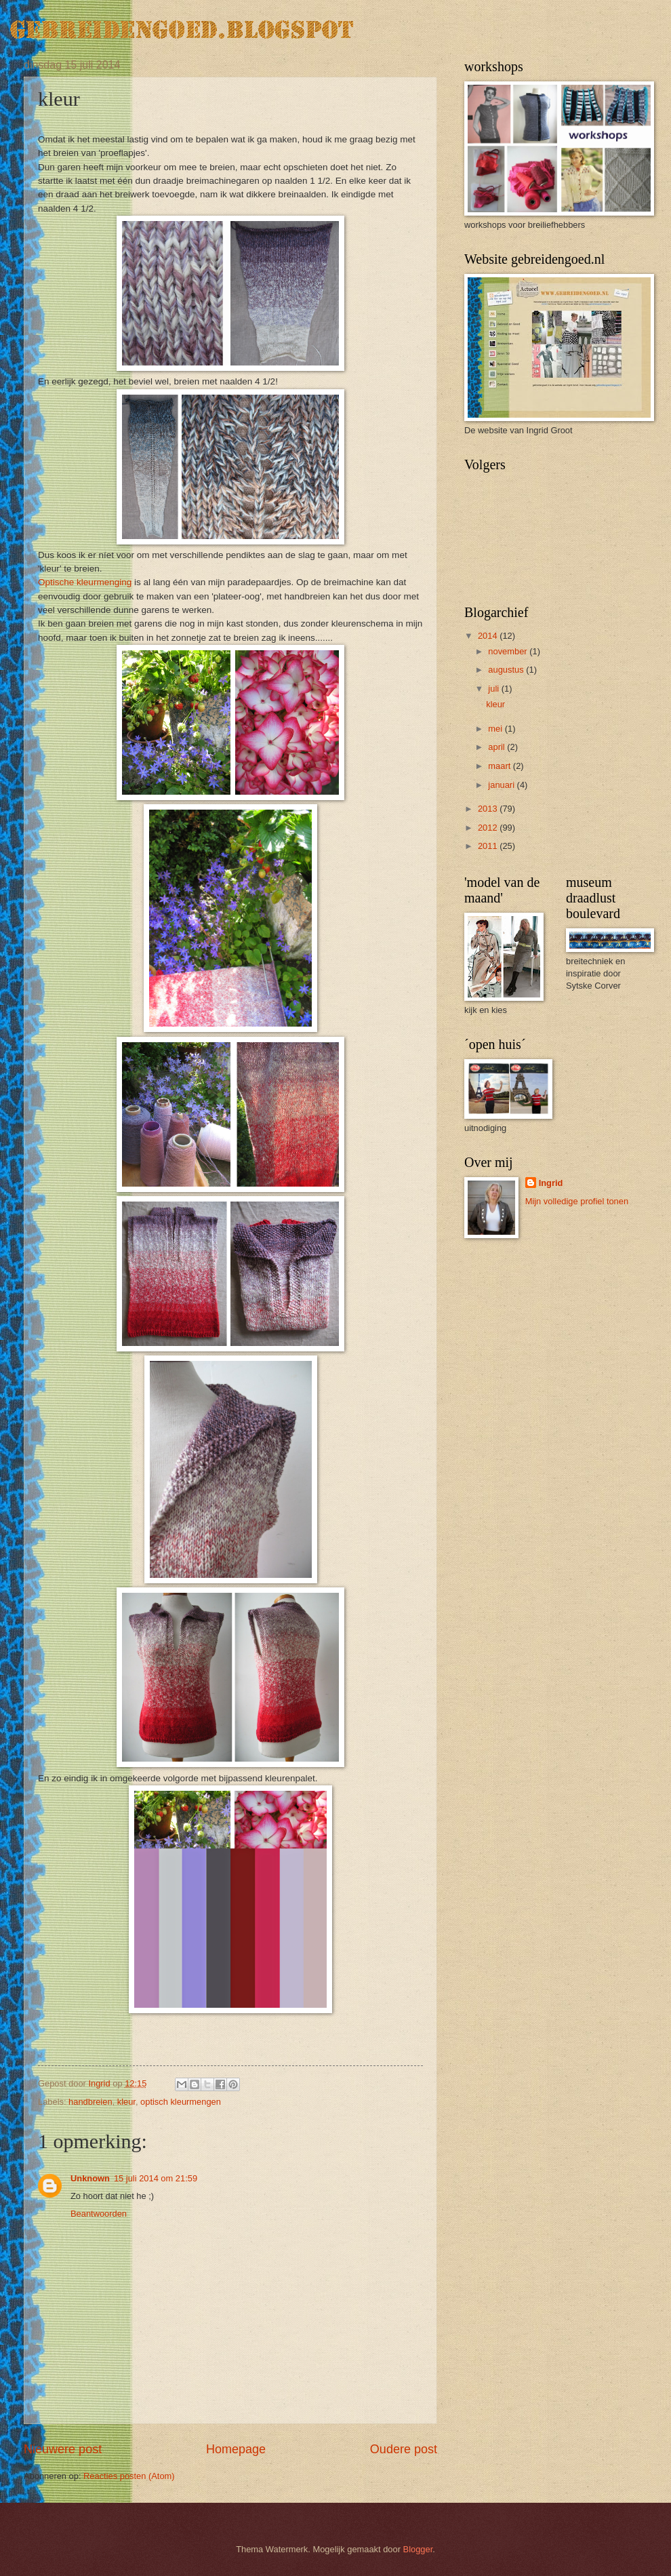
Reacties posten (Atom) (129, 2476)
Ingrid (551, 1183)
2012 (489, 828)
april (497, 747)
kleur (126, 2102)
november (508, 651)
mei (496, 729)
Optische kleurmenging (84, 582)
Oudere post (403, 2449)
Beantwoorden (98, 2213)
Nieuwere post (63, 2449)
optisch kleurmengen (180, 2102)
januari (502, 785)
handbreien (90, 2102)
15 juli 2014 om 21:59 (155, 2178)
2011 (489, 846)
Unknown (90, 2178)
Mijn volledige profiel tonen (576, 1201)
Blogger (418, 2549)
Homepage (236, 2449)
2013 (489, 809)
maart (500, 766)
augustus (507, 670)
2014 (489, 636)
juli (494, 688)
